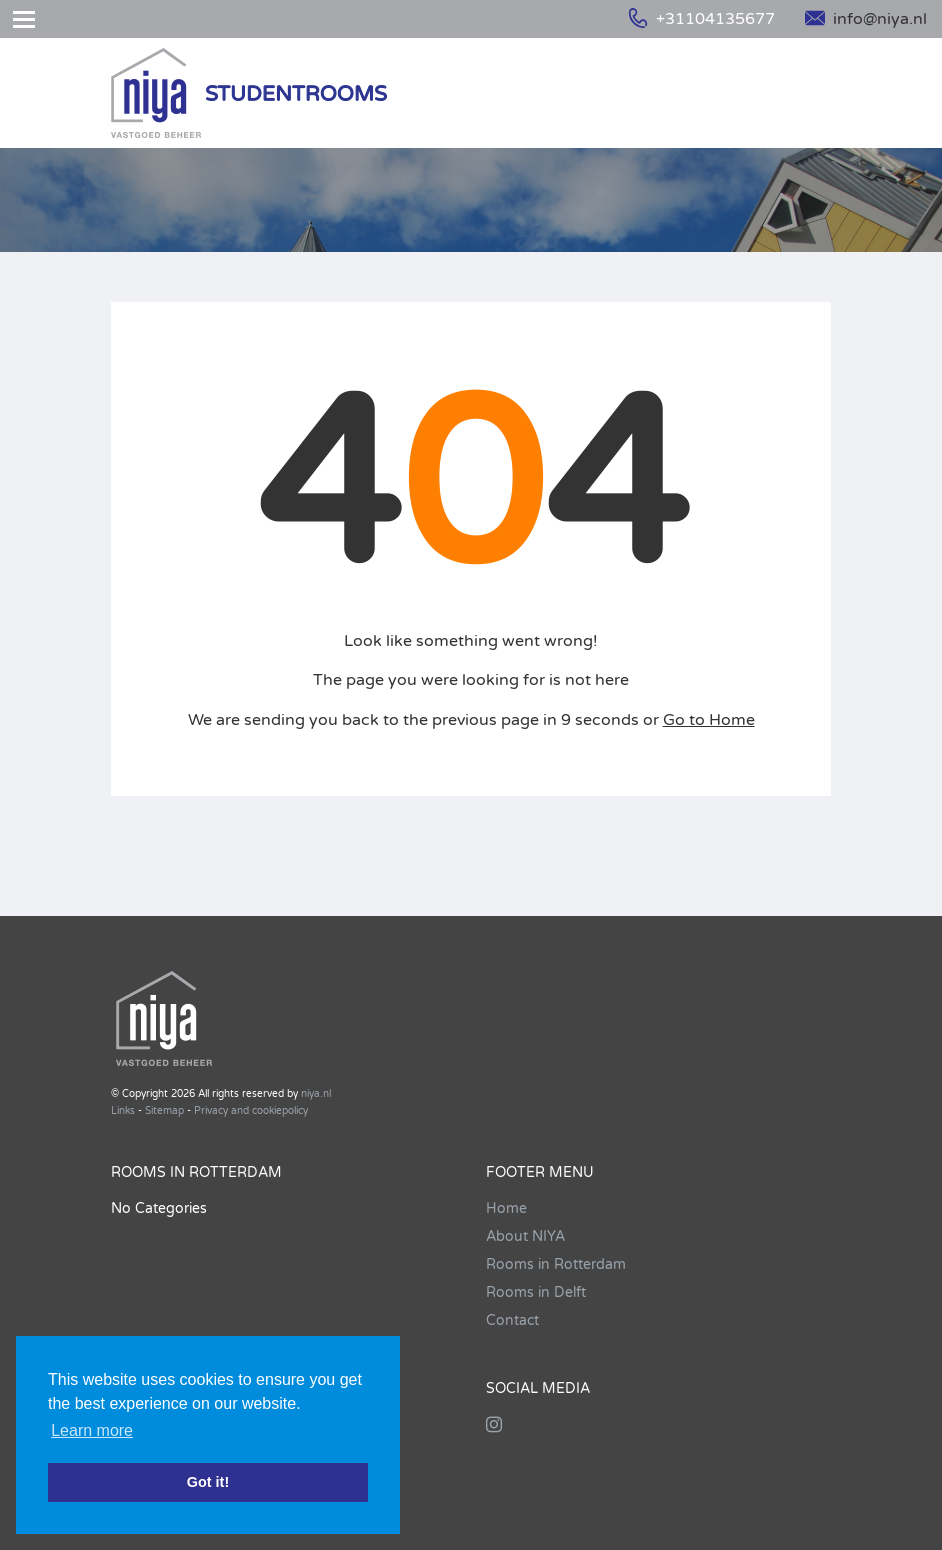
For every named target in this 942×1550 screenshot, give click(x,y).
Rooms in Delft (536, 1292)
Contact (512, 1320)
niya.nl (316, 1094)
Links (123, 1111)
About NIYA (525, 1236)
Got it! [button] (208, 1482)
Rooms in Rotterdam (556, 1264)
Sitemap (164, 1111)
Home (506, 1208)
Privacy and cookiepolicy (251, 1111)
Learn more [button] (92, 1430)
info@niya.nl (866, 19)
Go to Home (709, 720)
